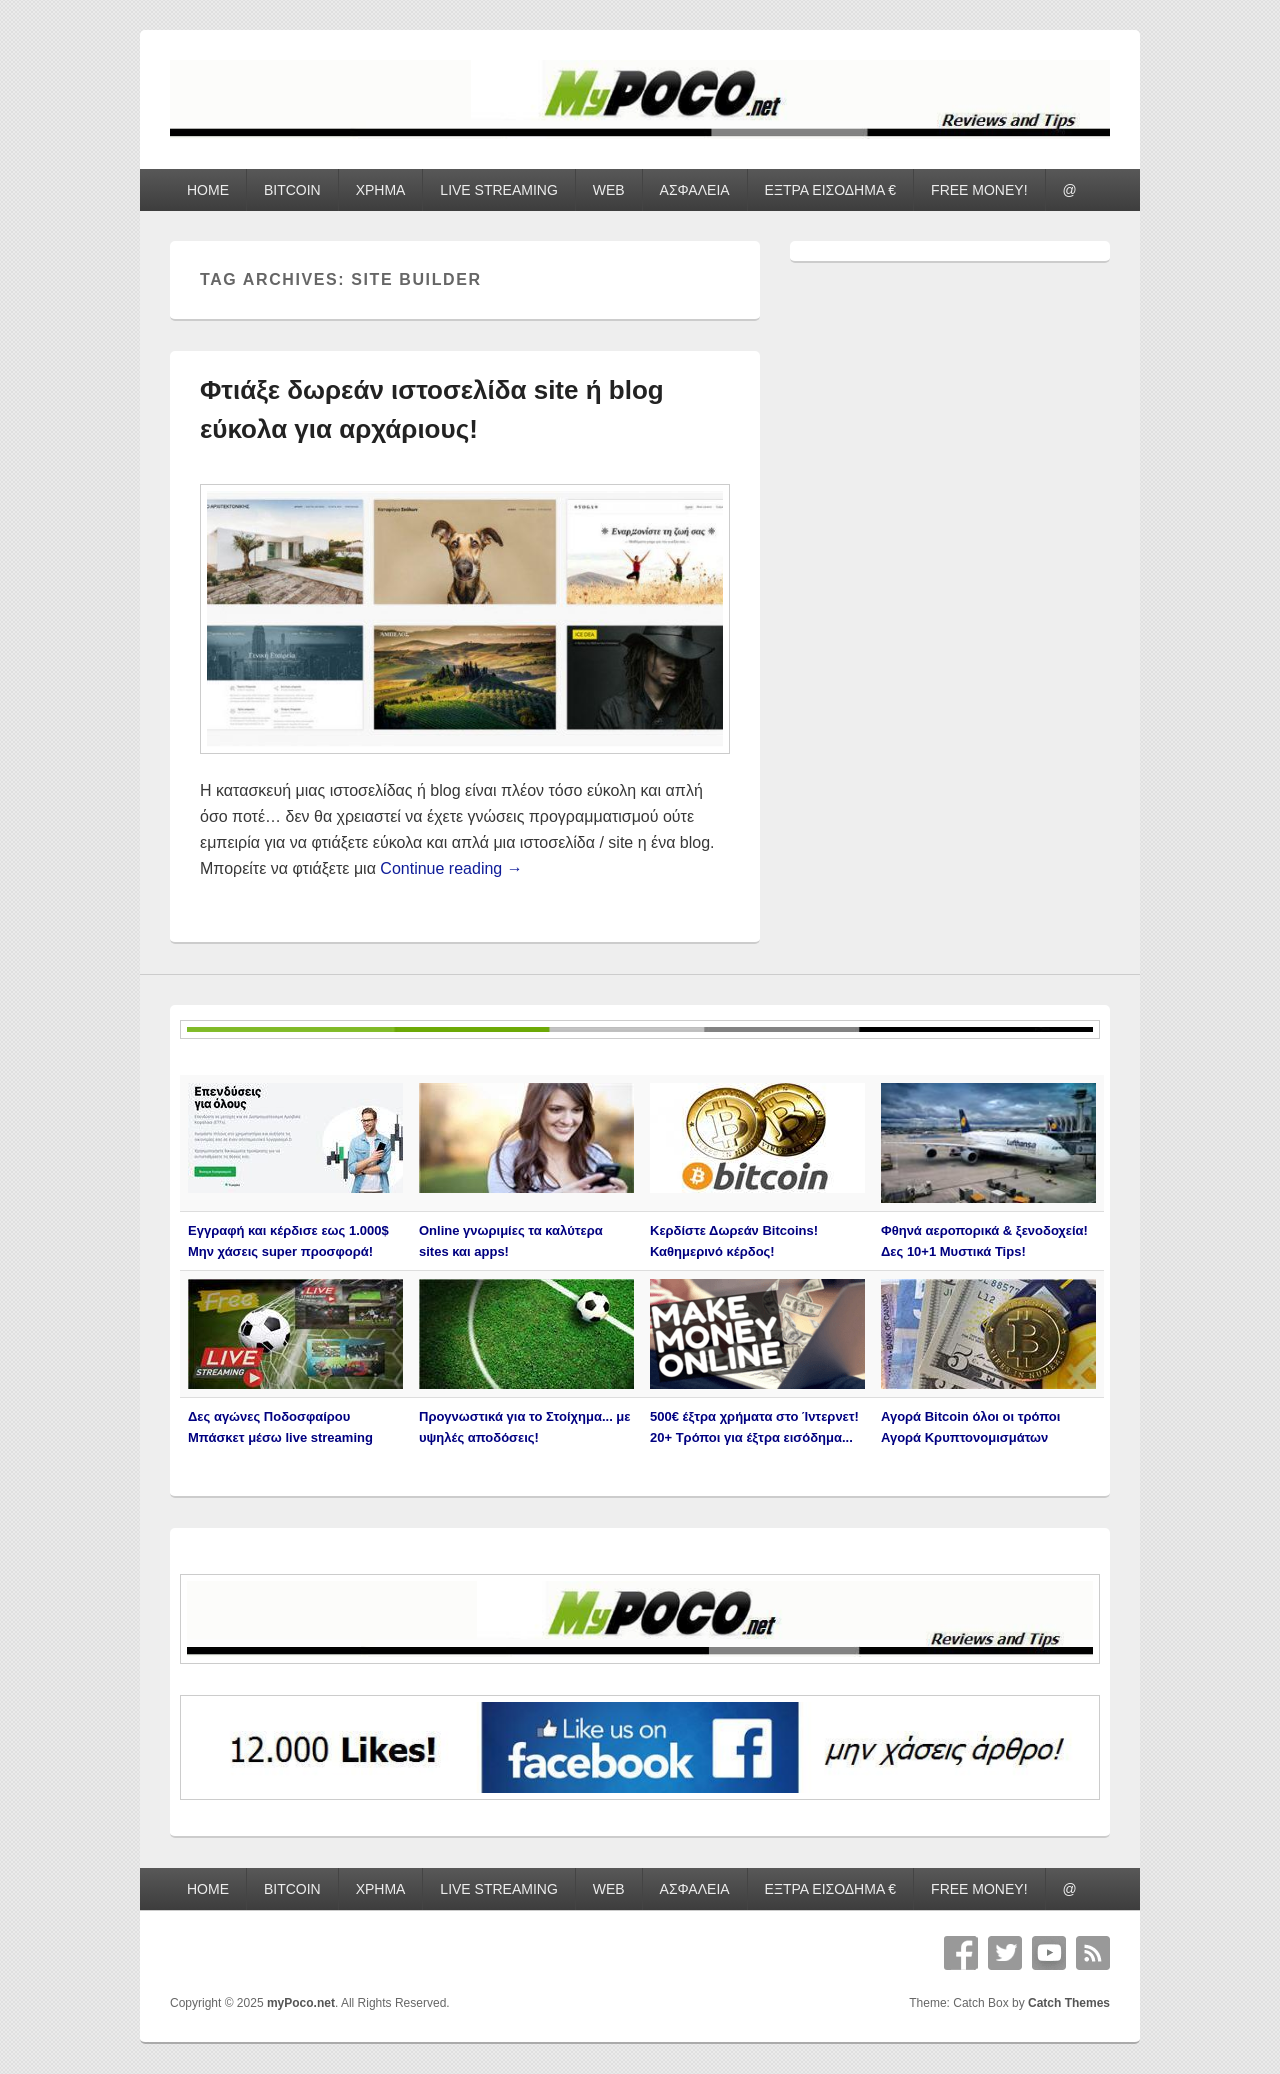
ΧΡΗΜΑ (381, 190)
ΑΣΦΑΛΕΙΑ (695, 190)
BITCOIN (292, 190)
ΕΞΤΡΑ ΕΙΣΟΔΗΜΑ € (831, 190)
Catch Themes (1069, 2003)
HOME (208, 190)
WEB (609, 190)
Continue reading (451, 868)
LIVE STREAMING (498, 190)
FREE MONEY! (979, 190)
